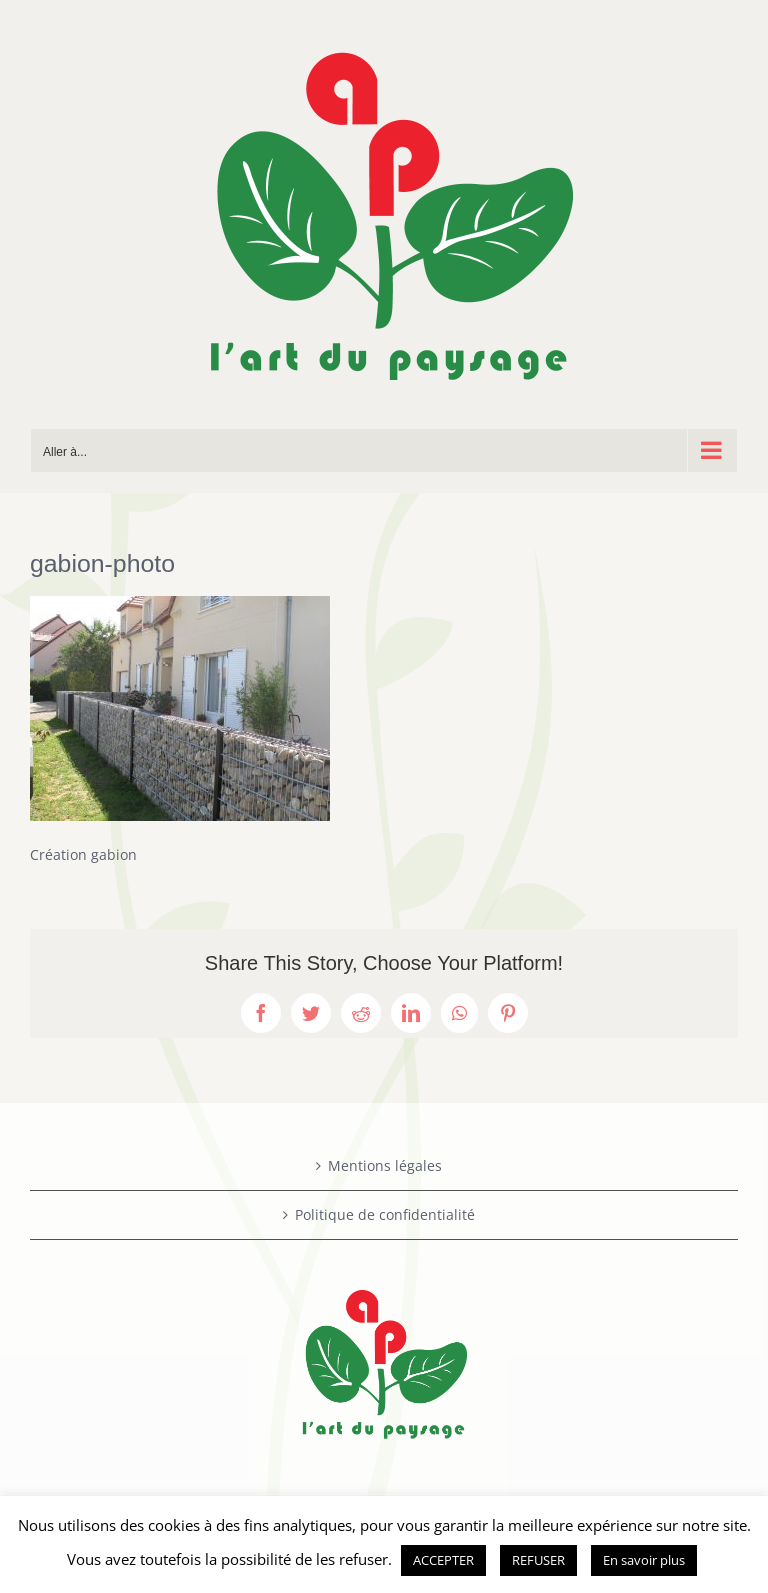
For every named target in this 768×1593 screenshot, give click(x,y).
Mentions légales (385, 1165)
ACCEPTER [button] (443, 1560)
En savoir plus (644, 1560)
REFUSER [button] (538, 1560)
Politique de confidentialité (385, 1214)
